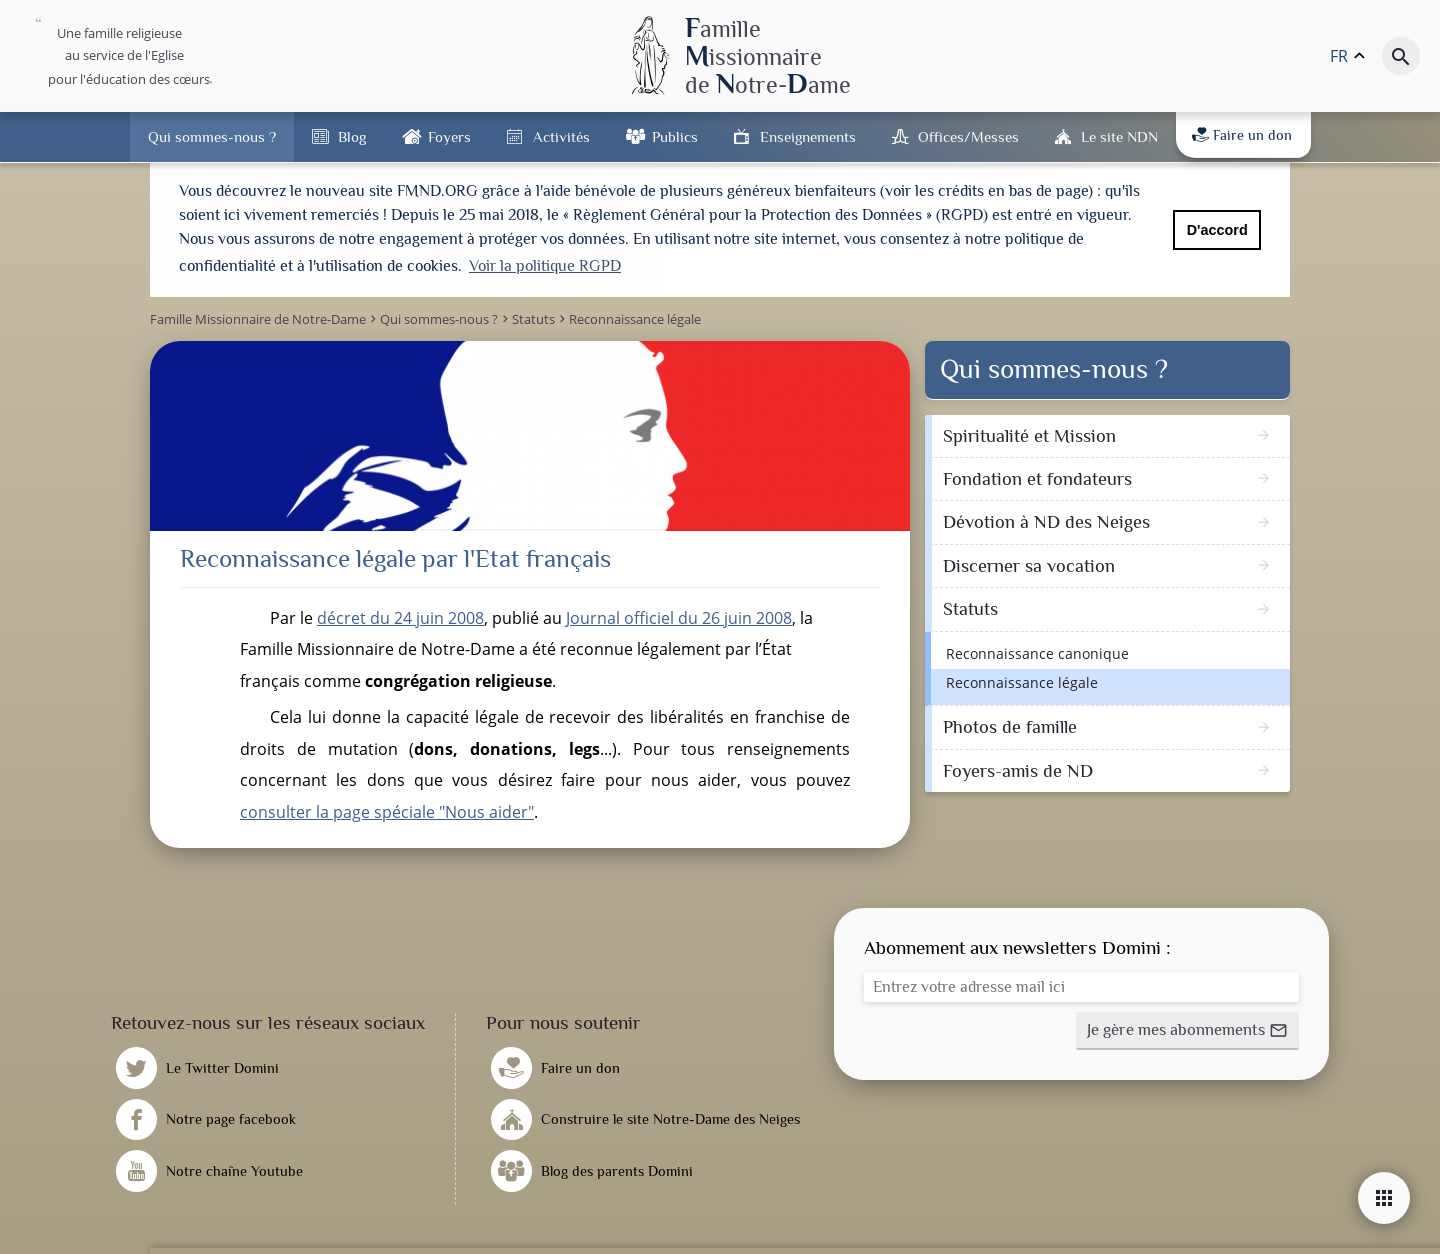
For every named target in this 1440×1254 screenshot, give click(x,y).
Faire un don (1242, 135)
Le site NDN (1119, 136)
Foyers (449, 136)
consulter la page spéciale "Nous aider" (387, 810)
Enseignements (808, 136)
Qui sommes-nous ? (212, 136)
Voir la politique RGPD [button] (545, 266)
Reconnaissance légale (1022, 680)
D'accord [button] (1217, 230)
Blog (352, 136)
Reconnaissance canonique (1037, 650)
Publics (675, 136)
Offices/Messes (968, 136)
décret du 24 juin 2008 (400, 615)
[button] (1187, 1029)
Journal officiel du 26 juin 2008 (679, 615)
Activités (561, 136)
